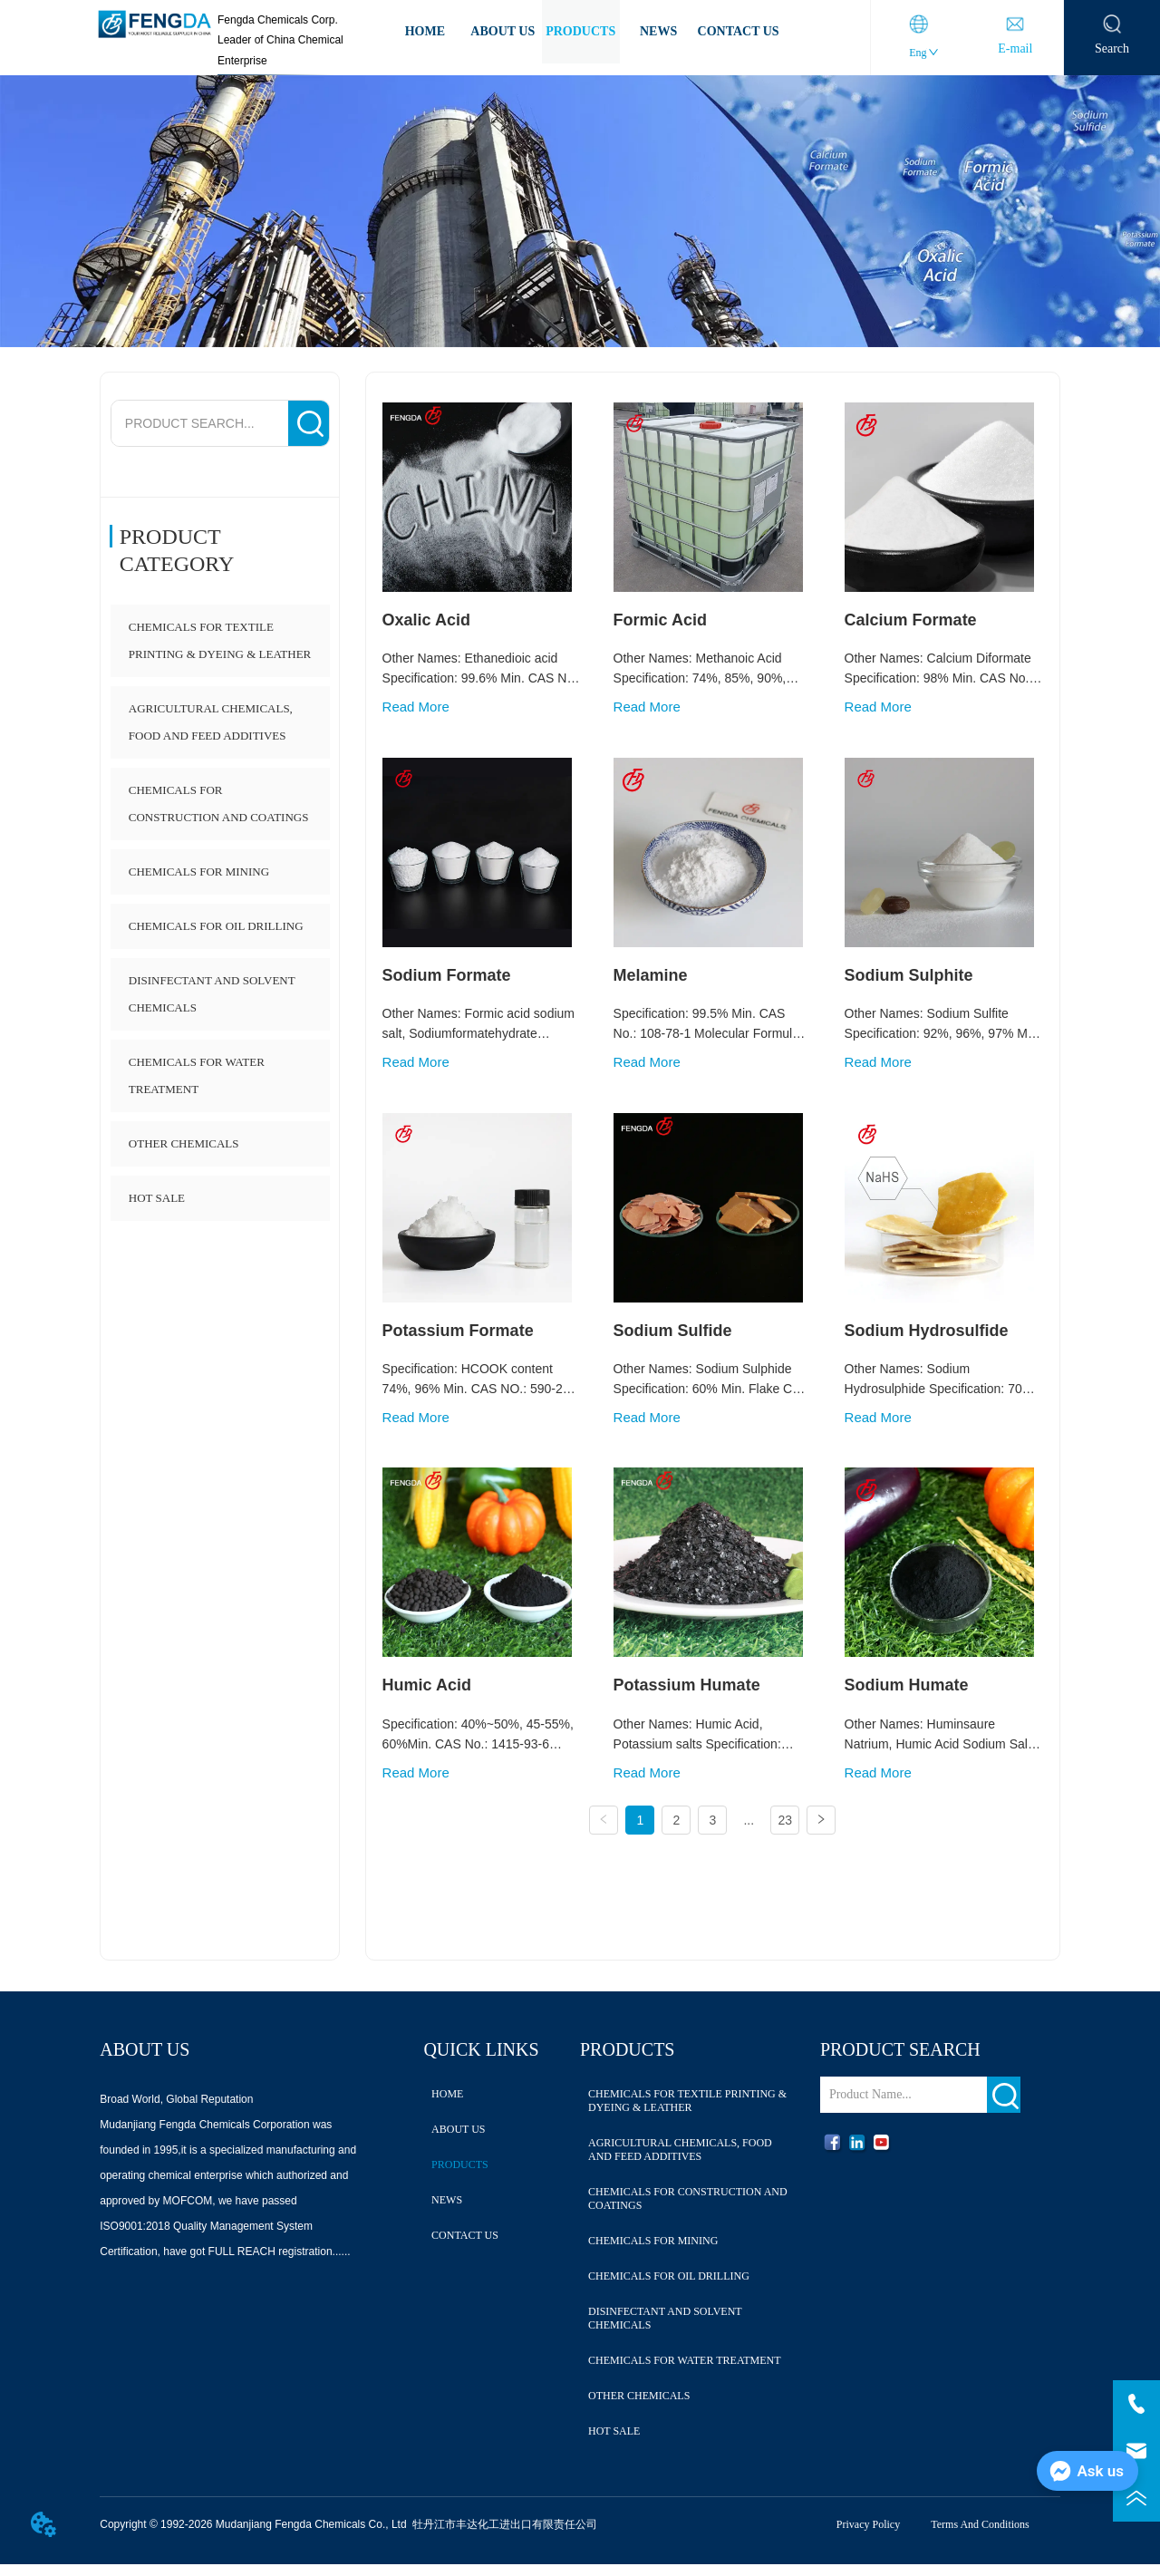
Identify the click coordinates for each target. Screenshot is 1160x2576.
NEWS (658, 31)
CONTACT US (738, 31)
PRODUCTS (580, 31)
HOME (425, 31)
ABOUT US (502, 31)
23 (785, 1821)
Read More (416, 707)
